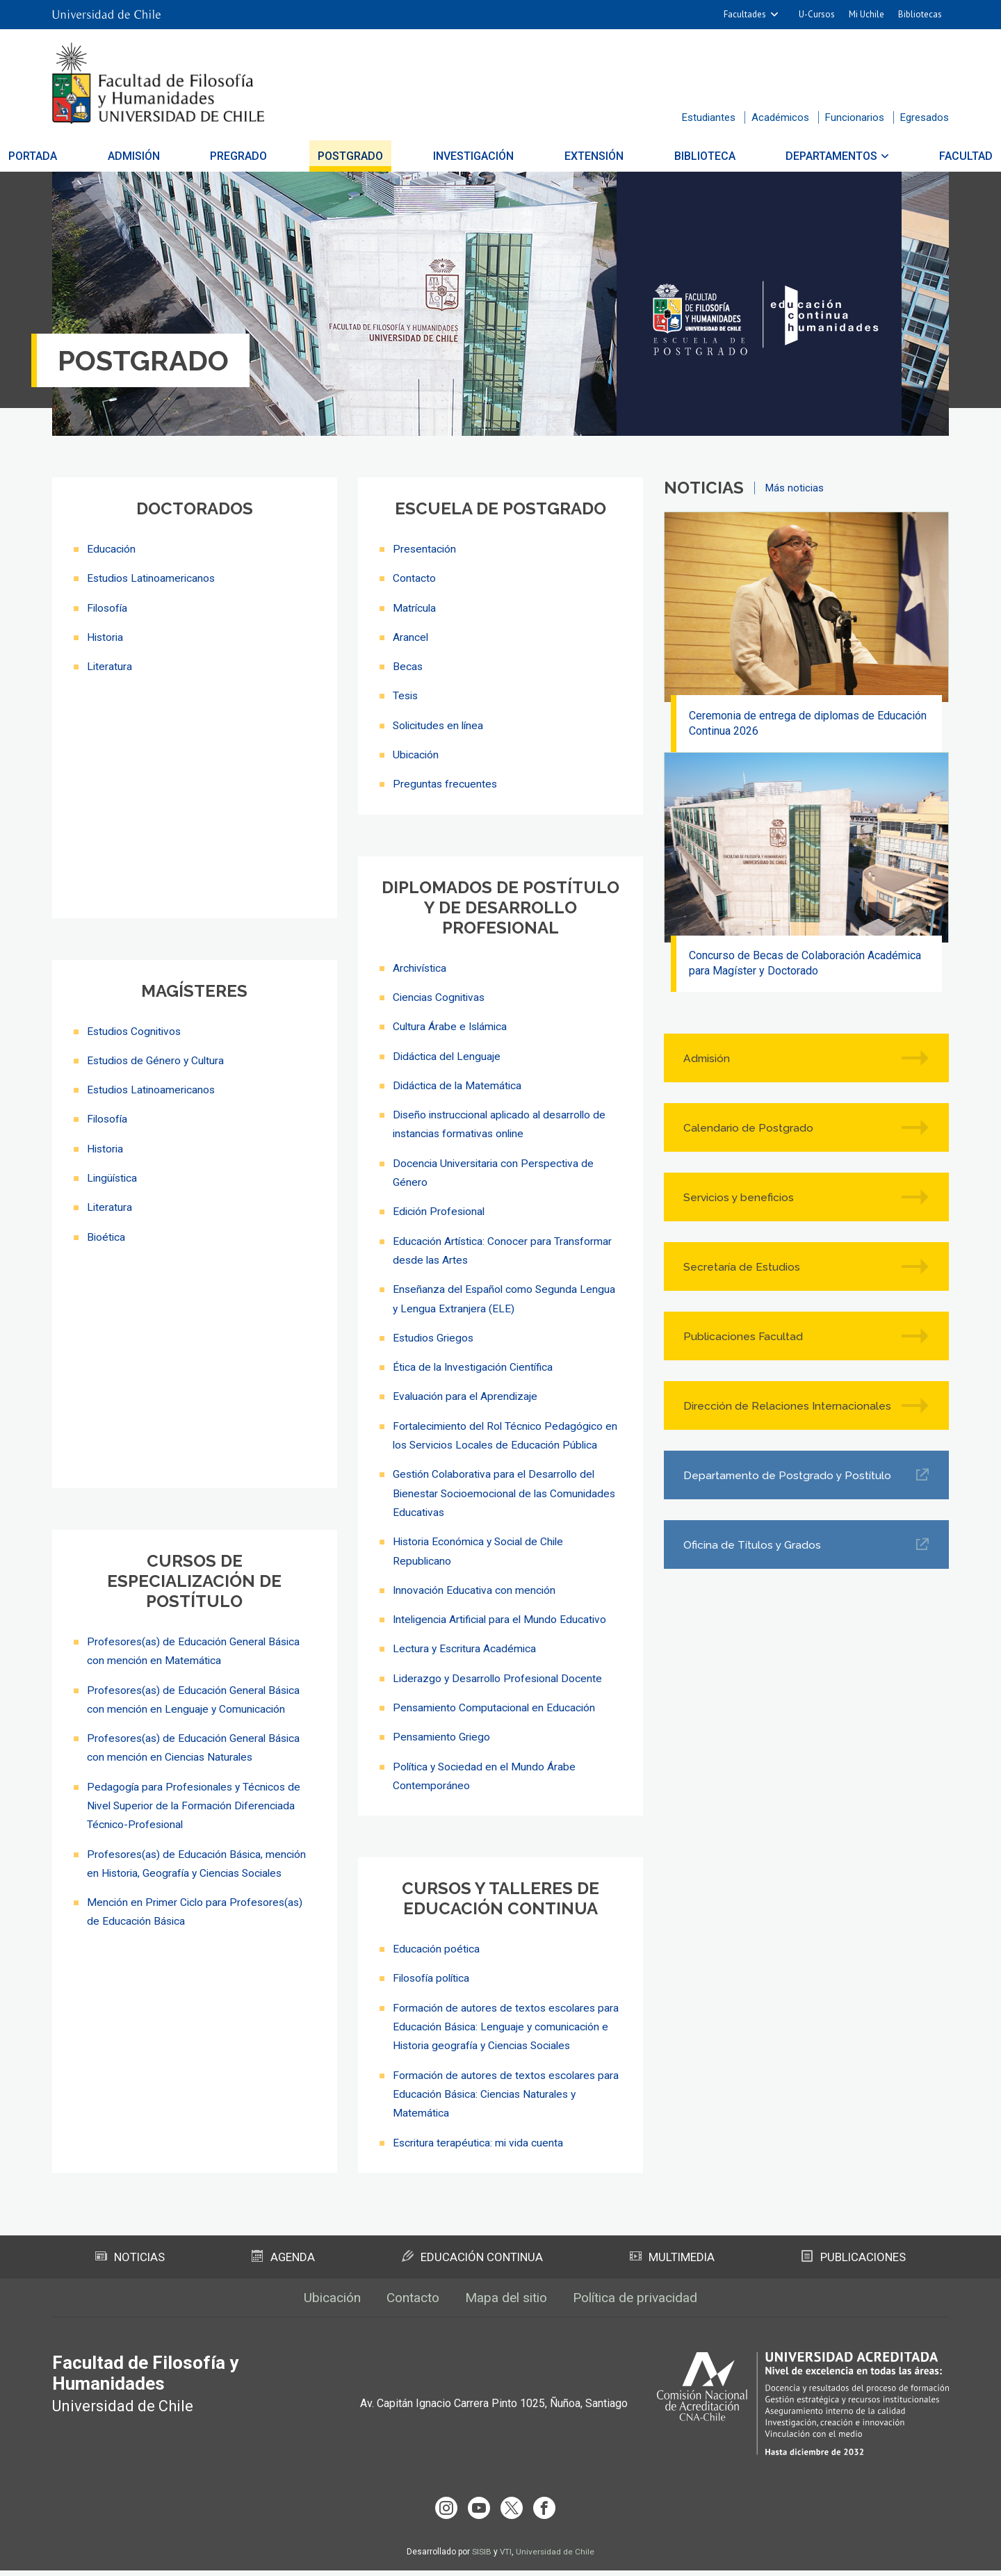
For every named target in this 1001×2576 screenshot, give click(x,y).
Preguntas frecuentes (445, 782)
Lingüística (113, 1180)
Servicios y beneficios (741, 1200)
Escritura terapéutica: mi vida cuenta (481, 2151)
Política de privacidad (642, 2307)
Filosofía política (433, 1969)
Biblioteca (677, 156)
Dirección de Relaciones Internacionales (748, 1409)
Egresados (924, 117)
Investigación (474, 156)
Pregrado (266, 156)
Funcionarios (854, 117)
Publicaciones (853, 2265)
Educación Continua (472, 2265)
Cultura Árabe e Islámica (451, 1024)
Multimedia (672, 2265)
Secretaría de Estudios (743, 1270)
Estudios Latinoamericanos (153, 578)
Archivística (421, 965)
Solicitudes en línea (440, 724)
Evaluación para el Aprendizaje (466, 1391)
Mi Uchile (866, 14)
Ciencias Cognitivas (441, 995)
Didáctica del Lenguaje (448, 1053)
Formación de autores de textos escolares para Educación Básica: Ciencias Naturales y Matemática (499, 2103)
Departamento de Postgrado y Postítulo (790, 1478)
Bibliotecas (920, 14)
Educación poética (437, 1940)
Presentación (425, 548)
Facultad (911, 156)
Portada (87, 156)
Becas (408, 665)
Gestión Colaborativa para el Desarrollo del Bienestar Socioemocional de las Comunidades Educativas (507, 1487)
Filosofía (108, 607)
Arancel (411, 636)
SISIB (481, 2557)
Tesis (406, 694)
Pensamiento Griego (442, 1729)
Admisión (175, 156)
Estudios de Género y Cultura (157, 1063)
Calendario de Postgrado (750, 1131)
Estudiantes (708, 117)
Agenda (284, 2265)
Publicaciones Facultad (745, 1339)
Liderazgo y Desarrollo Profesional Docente (500, 1670)
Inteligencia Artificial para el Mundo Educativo (503, 1612)
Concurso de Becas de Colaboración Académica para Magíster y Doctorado (806, 966)
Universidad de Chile (555, 2557)
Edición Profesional (440, 1207)
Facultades (745, 14)
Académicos (780, 117)
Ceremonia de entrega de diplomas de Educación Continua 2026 (809, 724)
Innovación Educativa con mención (475, 1583)
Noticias (130, 2265)
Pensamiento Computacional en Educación (496, 1699)
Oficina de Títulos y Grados (754, 1548)
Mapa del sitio (506, 2307)
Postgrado (364, 156)
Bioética (107, 1239)
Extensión (580, 156)
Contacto (414, 578)
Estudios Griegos (435, 1332)
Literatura (110, 665)
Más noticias (794, 488)
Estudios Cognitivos (136, 1034)
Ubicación (416, 753)
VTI (505, 2557)
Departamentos (790, 156)
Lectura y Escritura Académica (466, 1641)
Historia (106, 636)
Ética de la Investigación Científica (476, 1362)
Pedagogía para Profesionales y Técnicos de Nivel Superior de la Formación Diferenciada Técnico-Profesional (196, 1810)
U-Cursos (817, 14)
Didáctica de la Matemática (458, 1082)
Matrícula (415, 607)
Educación (111, 548)
